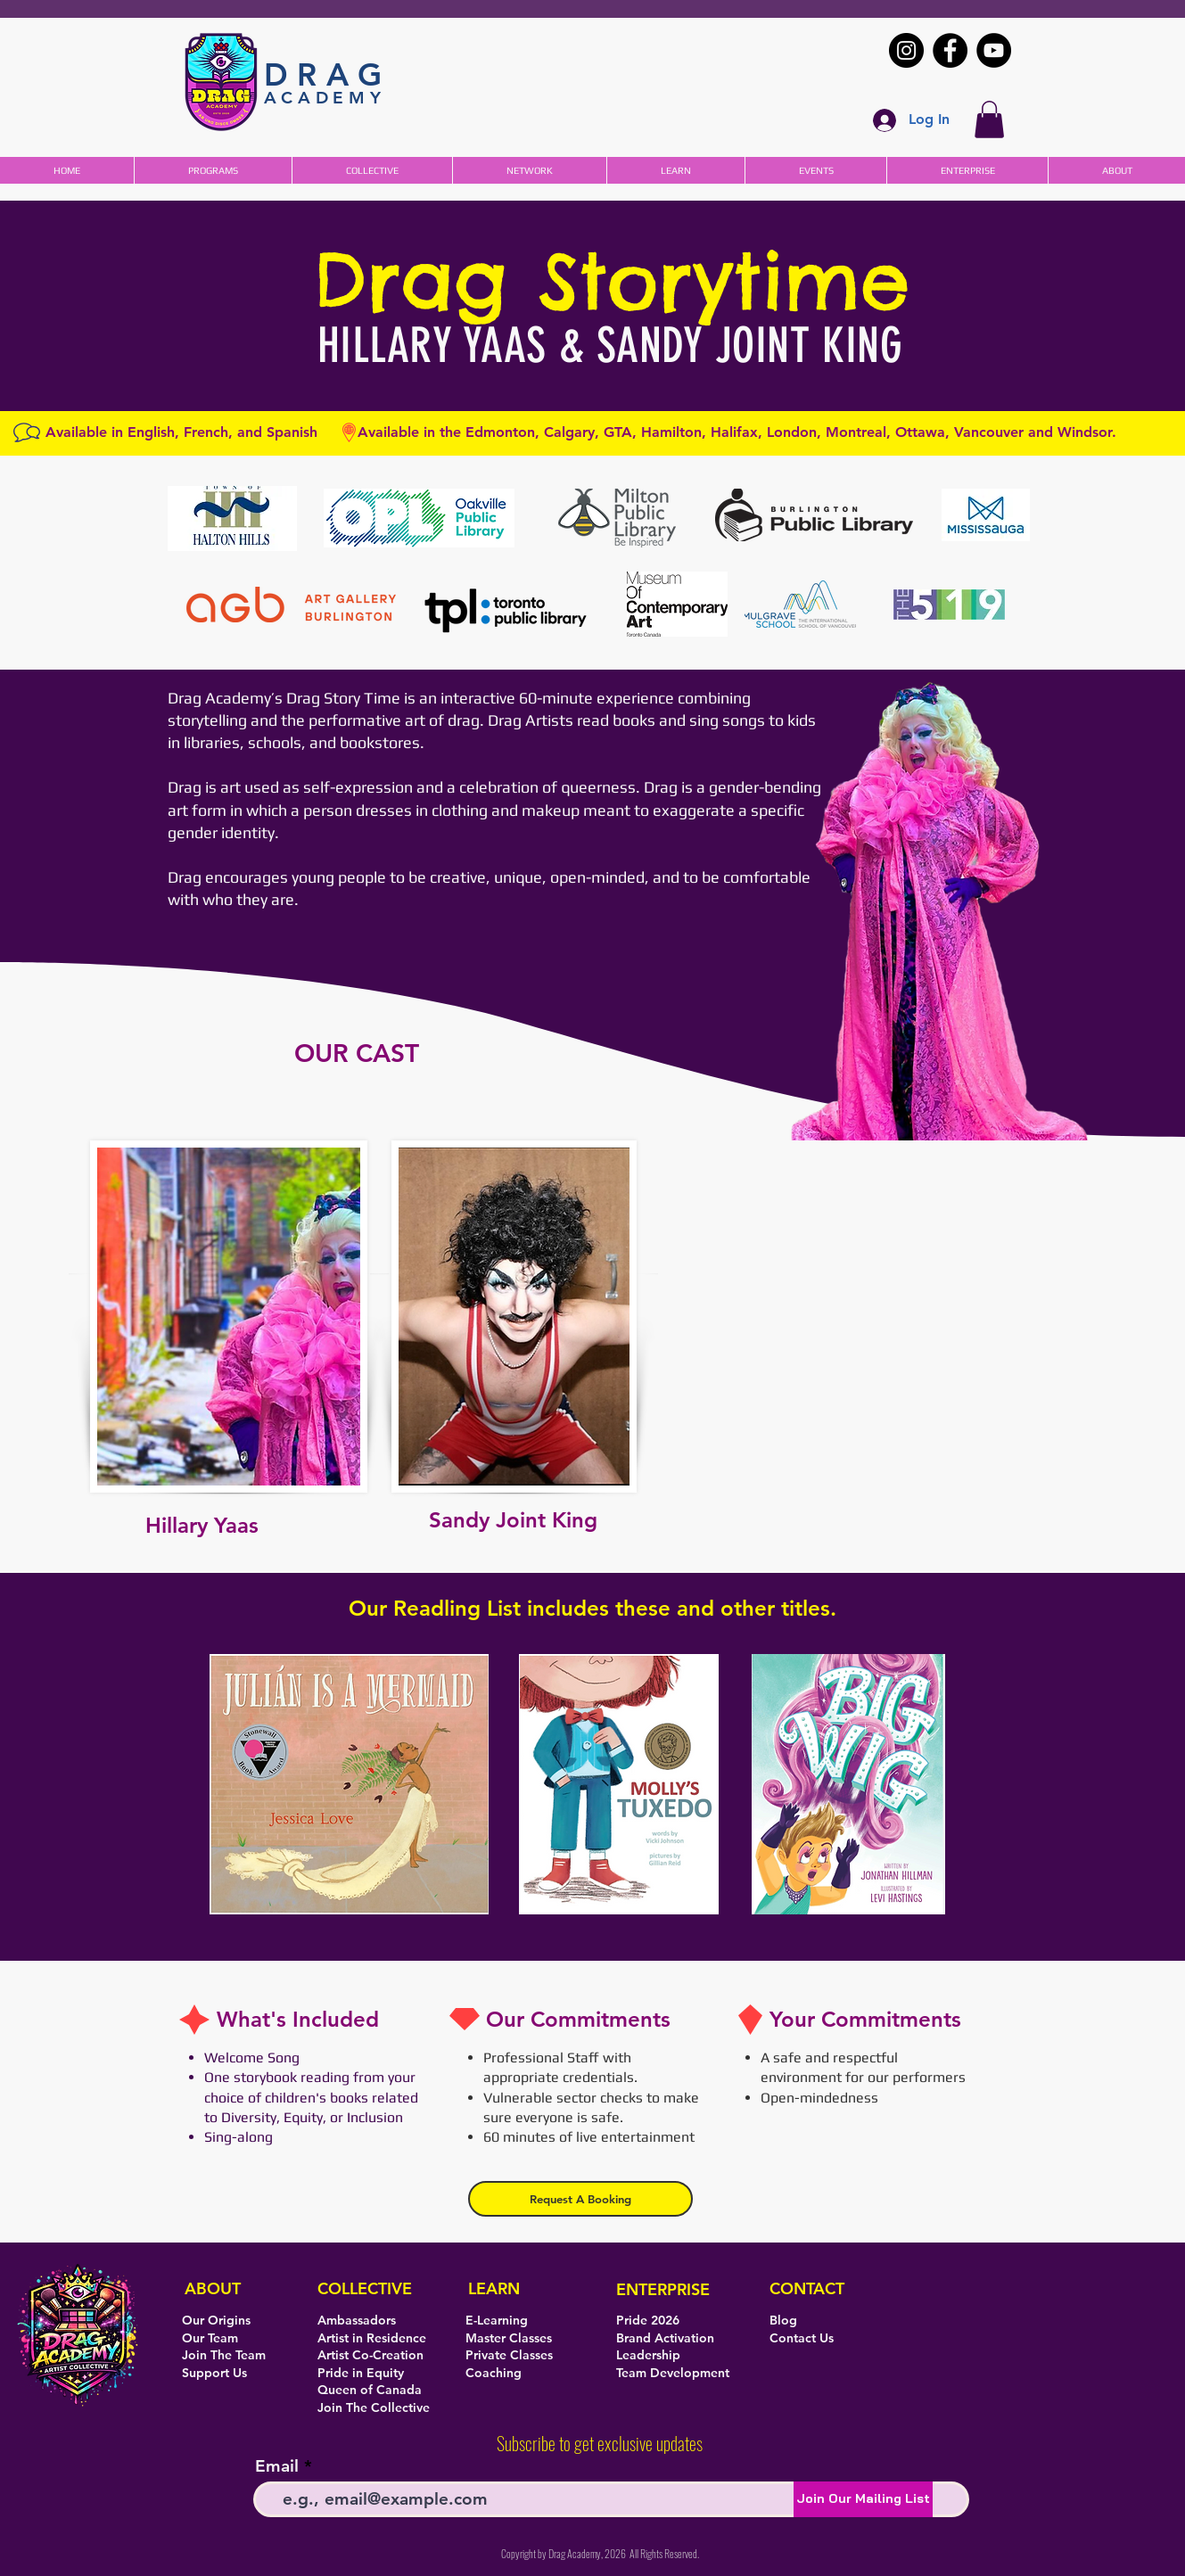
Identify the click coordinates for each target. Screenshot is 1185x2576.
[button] (989, 119)
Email (277, 2465)
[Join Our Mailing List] (863, 2499)
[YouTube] (993, 50)
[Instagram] (906, 50)
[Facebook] (950, 50)
